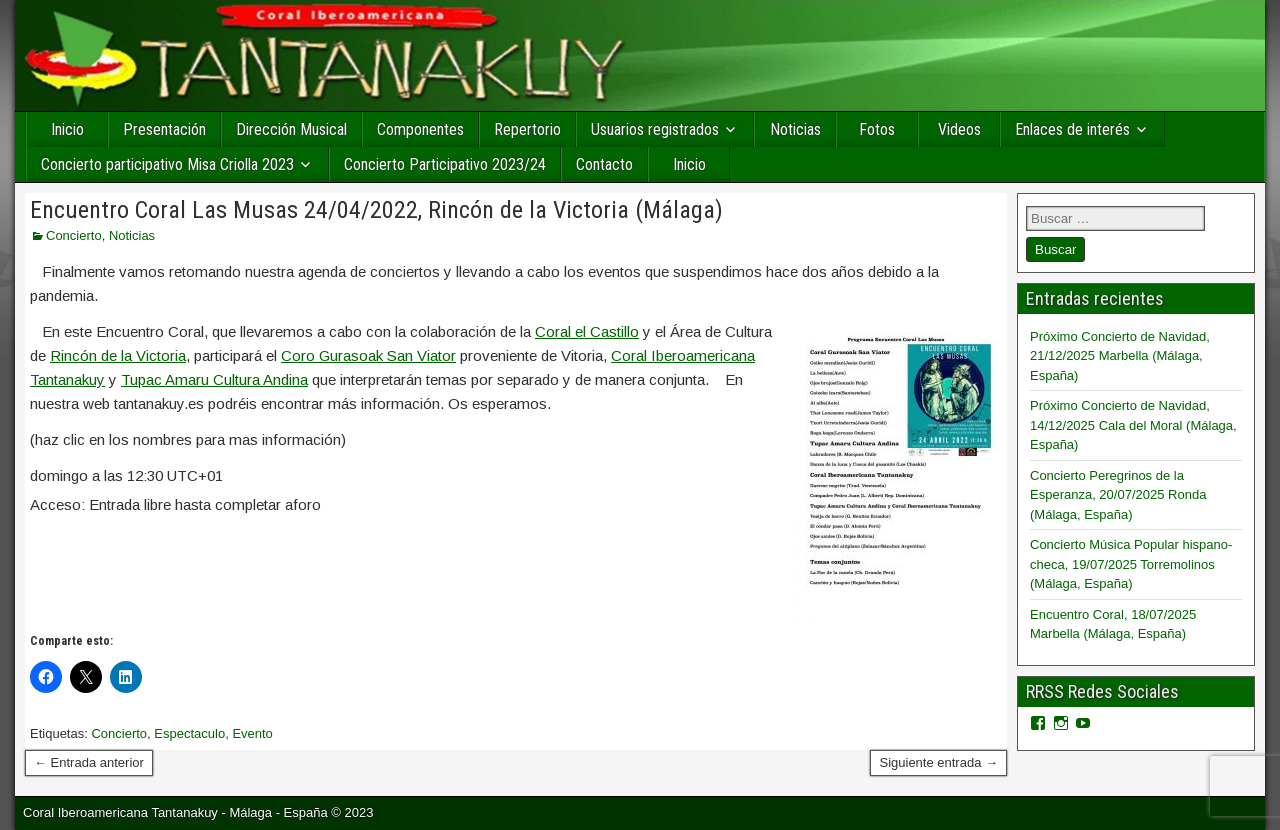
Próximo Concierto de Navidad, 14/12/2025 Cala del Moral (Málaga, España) (1133, 425)
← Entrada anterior (89, 762)
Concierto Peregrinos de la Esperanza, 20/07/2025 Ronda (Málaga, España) (1118, 495)
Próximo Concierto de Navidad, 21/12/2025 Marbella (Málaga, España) (1120, 356)
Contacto (604, 164)
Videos (959, 129)
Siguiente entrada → (938, 762)
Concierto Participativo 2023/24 (445, 164)
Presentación (164, 129)
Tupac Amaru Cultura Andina (214, 379)
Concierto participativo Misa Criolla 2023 (167, 164)
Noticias (795, 129)
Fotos (877, 129)
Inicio (67, 129)
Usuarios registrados (655, 129)
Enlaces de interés (1072, 129)
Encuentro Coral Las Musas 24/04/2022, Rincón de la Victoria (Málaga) (376, 210)
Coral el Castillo (587, 331)
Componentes (420, 129)
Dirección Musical (291, 129)
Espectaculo (189, 733)
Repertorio (527, 129)
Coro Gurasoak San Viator (368, 355)
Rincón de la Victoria (118, 355)
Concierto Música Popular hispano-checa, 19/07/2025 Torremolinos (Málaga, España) (1131, 564)
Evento (252, 733)
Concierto (74, 235)
